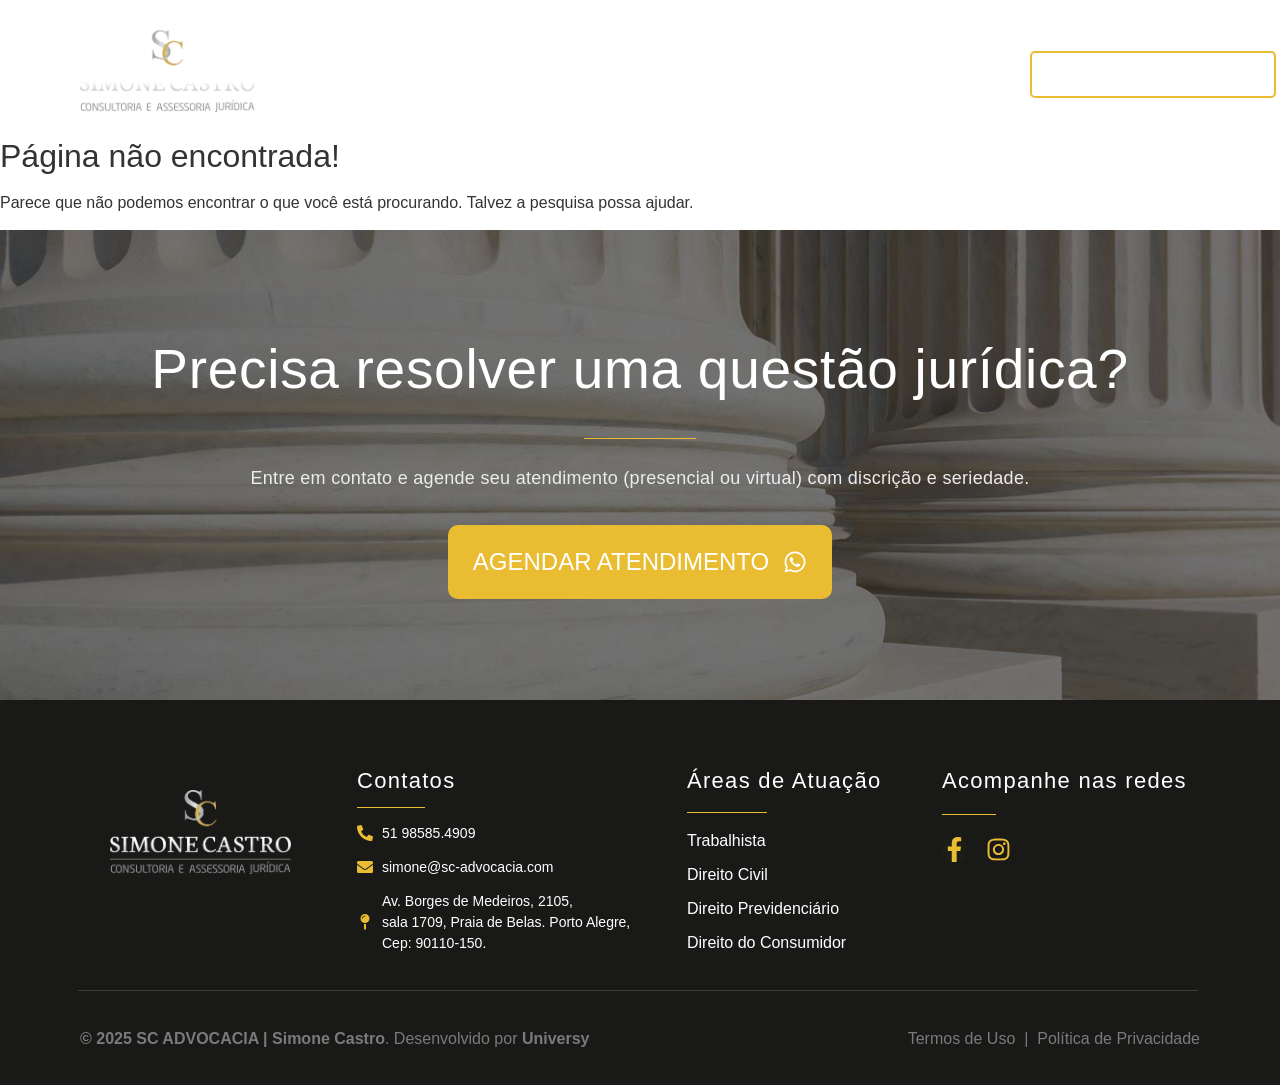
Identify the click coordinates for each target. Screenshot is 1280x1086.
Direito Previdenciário (763, 908)
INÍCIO (321, 73)
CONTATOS (939, 73)
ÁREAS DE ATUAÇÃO (651, 73)
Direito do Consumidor (766, 942)
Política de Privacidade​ (1118, 1038)
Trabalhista (726, 840)
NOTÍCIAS (815, 73)
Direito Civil (727, 874)
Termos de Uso (966, 1038)
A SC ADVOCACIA (456, 73)
